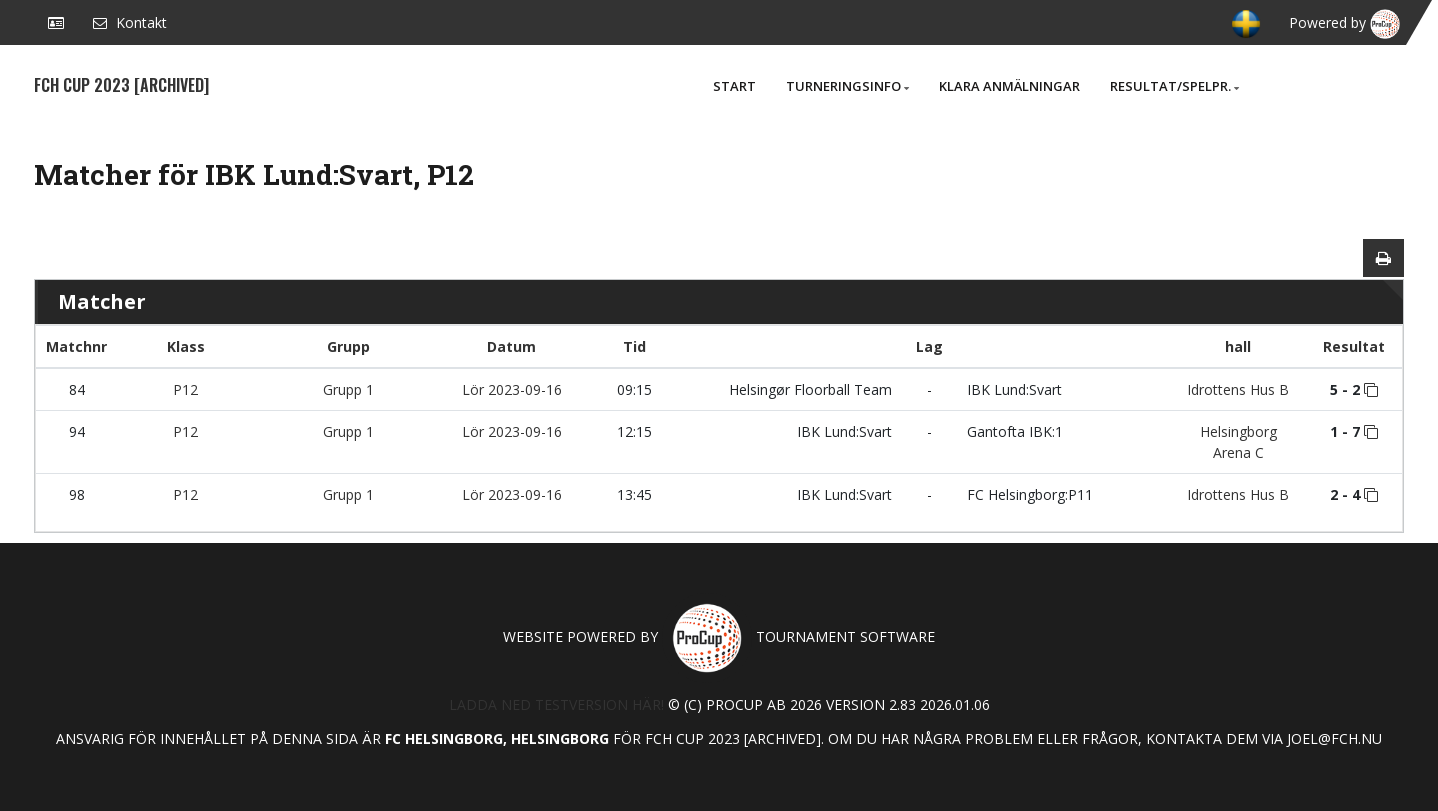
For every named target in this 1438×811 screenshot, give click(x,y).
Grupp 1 (348, 389)
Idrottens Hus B (1238, 389)
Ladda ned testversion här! (556, 704)
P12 (185, 389)
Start (734, 86)
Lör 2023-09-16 (512, 389)
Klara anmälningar (1009, 86)
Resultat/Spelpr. (1174, 86)
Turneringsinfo (847, 86)
